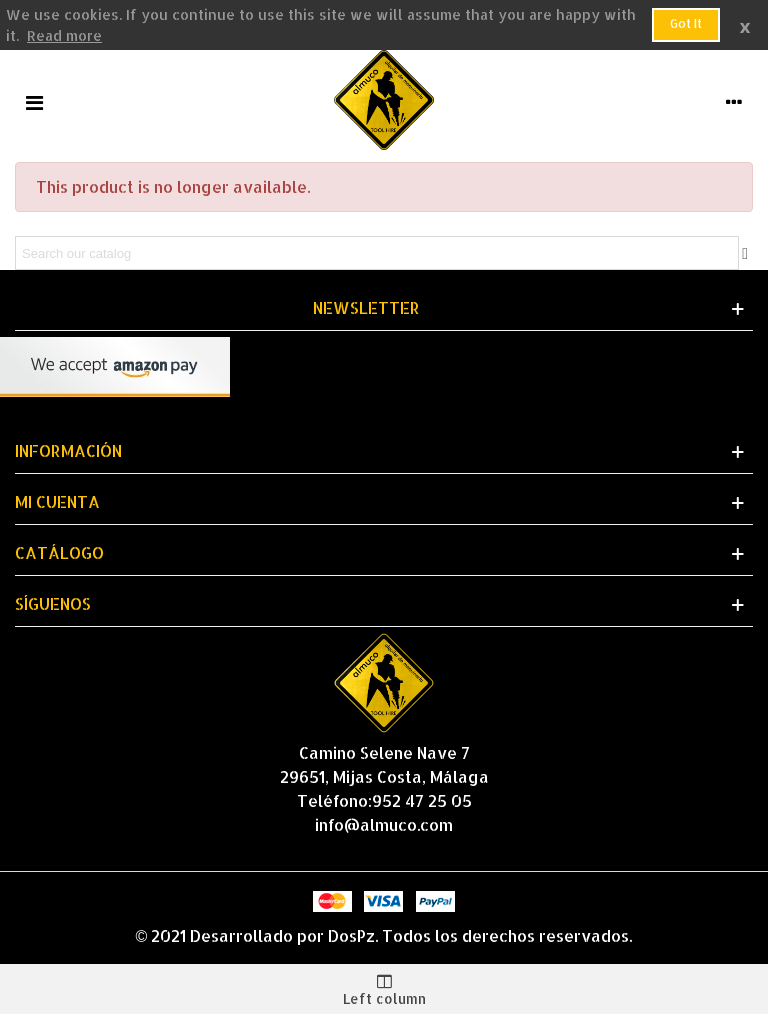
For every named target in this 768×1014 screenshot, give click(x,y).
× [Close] (745, 24)
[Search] (377, 253)
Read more (64, 35)
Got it (686, 23)
